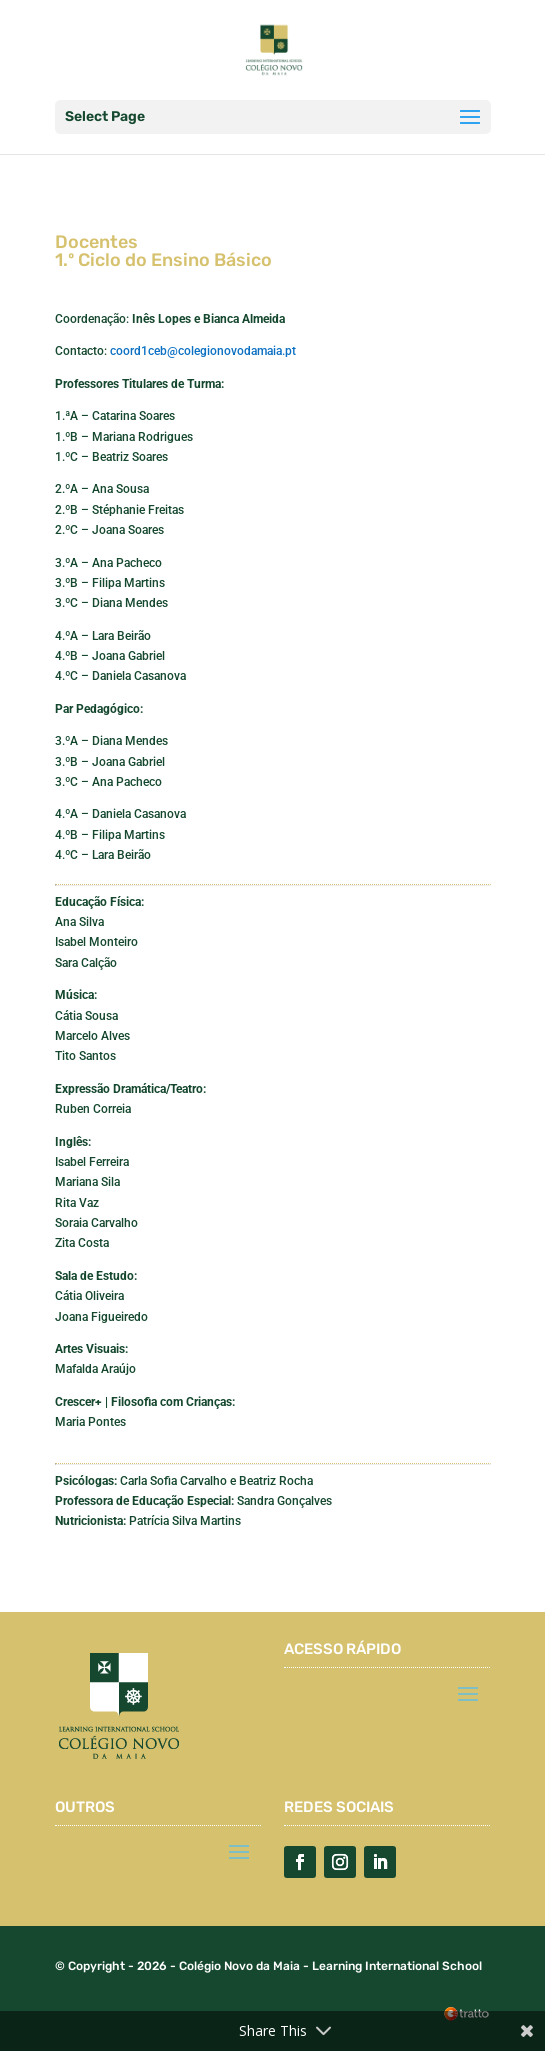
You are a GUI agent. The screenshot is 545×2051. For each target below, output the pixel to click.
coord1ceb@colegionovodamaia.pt (203, 351)
